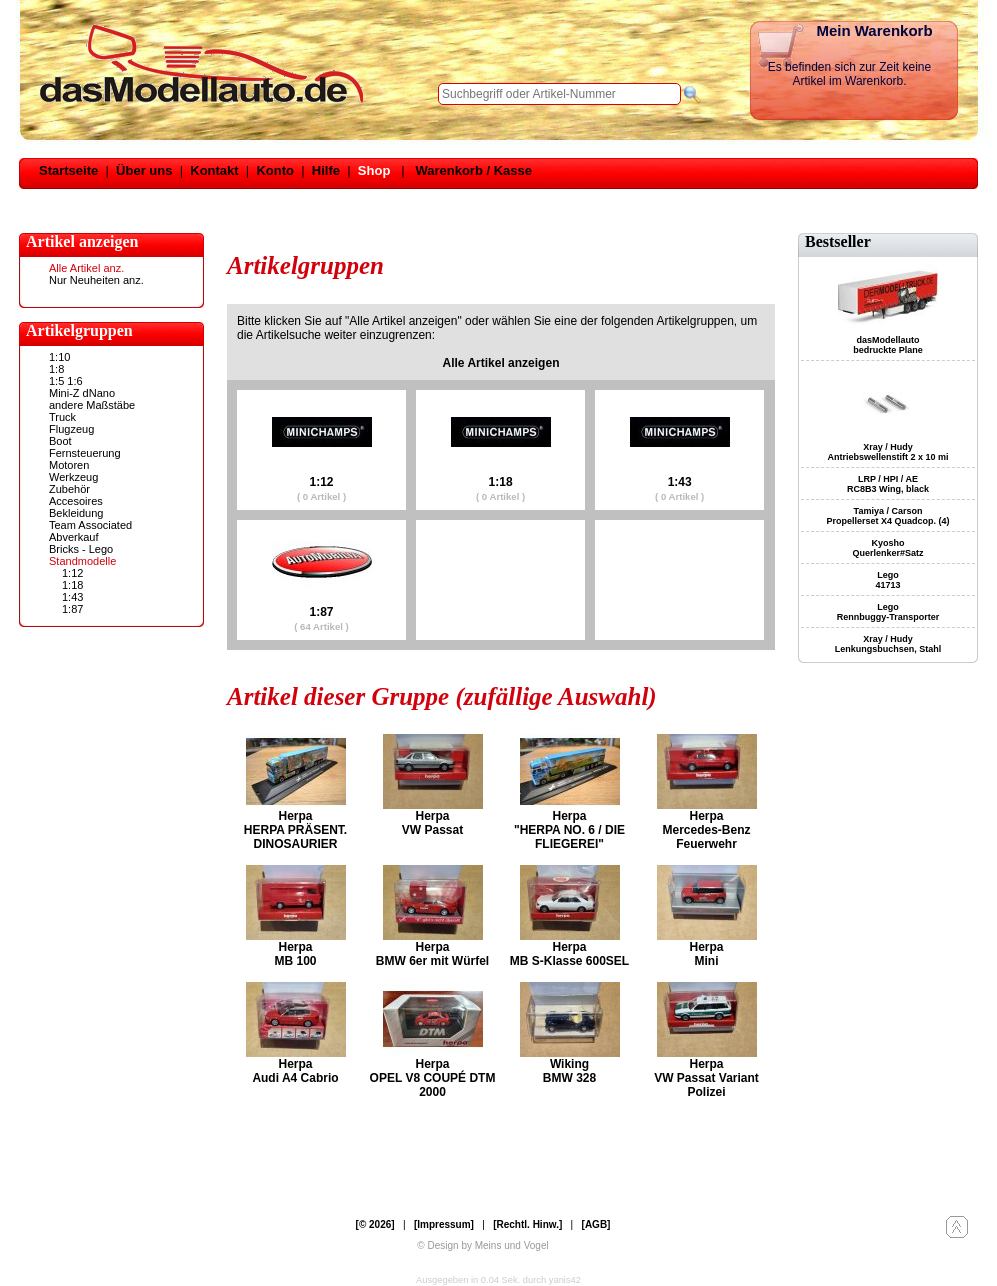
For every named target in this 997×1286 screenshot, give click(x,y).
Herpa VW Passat (432, 823)
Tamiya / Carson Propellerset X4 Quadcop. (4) (887, 516)
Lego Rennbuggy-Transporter (888, 612)
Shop (374, 170)
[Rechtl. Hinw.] (527, 1224)
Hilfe (326, 170)
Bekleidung (76, 513)
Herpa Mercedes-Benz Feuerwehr (706, 830)
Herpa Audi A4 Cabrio (295, 1071)
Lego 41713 (887, 580)
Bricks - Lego (81, 549)
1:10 (59, 357)
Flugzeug (71, 429)
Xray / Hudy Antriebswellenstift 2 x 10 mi (887, 452)
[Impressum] (444, 1224)
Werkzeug (73, 477)
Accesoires (76, 501)
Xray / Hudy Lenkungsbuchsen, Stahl (888, 644)
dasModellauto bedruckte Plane (888, 345)
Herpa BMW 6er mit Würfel (432, 954)
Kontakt (214, 170)
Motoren (69, 465)
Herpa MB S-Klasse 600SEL (569, 954)
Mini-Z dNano (82, 393)
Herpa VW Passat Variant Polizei (706, 1078)
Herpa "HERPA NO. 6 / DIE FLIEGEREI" (569, 830)
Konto (275, 170)
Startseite (68, 170)
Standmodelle (82, 561)
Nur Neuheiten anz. (96, 280)
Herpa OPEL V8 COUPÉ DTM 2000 (433, 1078)
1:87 (72, 609)
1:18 (72, 585)
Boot (60, 441)
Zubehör (69, 489)
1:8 (56, 369)
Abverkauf (74, 537)
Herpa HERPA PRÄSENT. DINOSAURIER (295, 830)
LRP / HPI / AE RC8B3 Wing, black (888, 484)
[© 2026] (375, 1224)
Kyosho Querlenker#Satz (887, 548)
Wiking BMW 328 (569, 1071)
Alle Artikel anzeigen (501, 363)
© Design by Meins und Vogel (482, 1245)
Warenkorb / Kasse (473, 170)
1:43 (72, 597)
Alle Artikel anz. (86, 268)
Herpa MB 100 (295, 954)
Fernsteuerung (85, 453)
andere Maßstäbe (92, 405)
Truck (62, 417)
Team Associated (90, 525)
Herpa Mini (706, 954)
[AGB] (596, 1224)
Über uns (144, 170)
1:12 (72, 573)
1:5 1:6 (66, 381)
